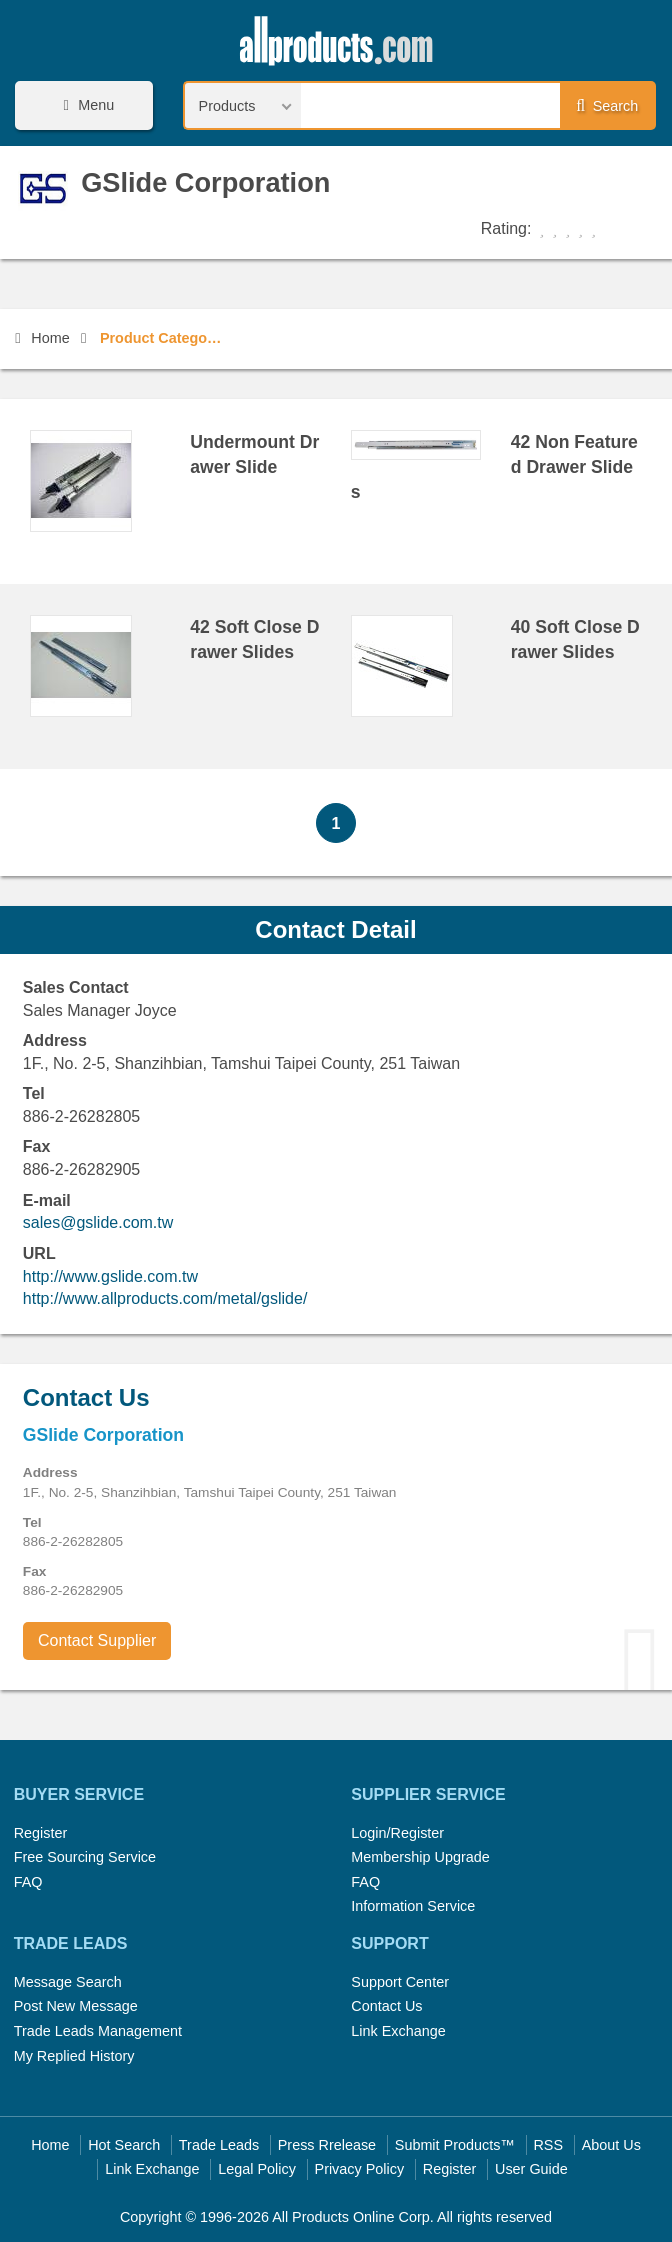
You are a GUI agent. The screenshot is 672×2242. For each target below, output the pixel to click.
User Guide (531, 2169)
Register (41, 1833)
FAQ (28, 1882)
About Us (611, 2145)
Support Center (400, 1982)
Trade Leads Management (98, 2031)
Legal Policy (257, 2169)
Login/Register (397, 1833)
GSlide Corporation (205, 182)
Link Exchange (398, 2031)
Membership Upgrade (420, 1857)
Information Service (413, 1906)
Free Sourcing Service (85, 1857)
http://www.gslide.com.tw (110, 1276)
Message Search (68, 1982)
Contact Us (386, 2006)
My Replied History (74, 2056)
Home (42, 338)
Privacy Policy (360, 2169)
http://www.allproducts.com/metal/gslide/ (165, 1298)
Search (607, 106)
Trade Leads (219, 2145)
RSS (548, 2145)
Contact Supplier (97, 1640)
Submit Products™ (455, 2145)
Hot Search (124, 2145)
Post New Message (76, 2006)
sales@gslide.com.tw (98, 1222)
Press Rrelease (327, 2145)
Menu (86, 105)
